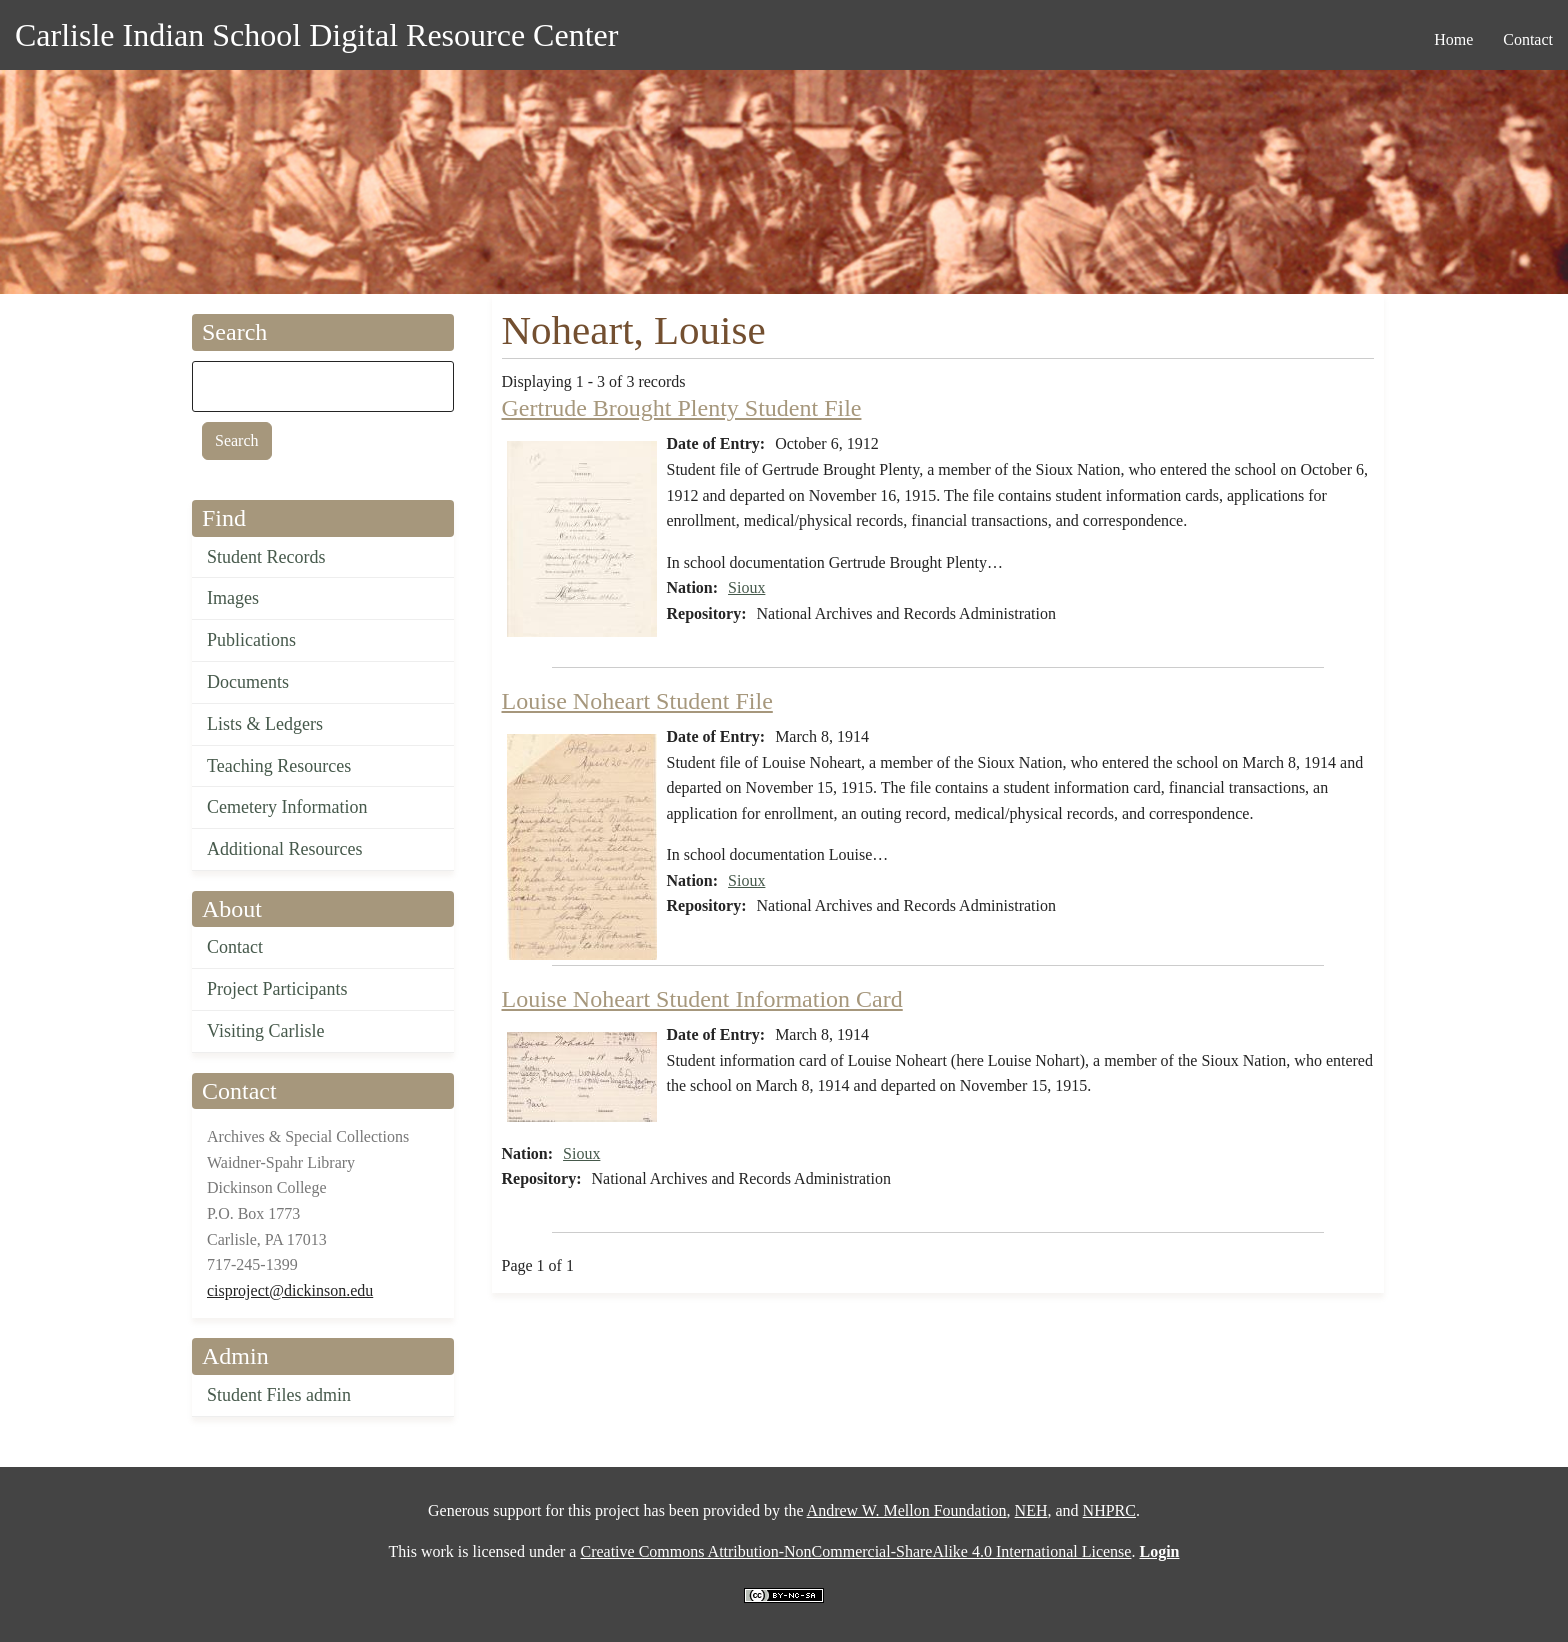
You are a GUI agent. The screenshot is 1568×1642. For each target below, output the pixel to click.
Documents (248, 682)
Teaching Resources (279, 766)
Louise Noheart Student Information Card (702, 999)
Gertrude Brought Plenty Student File (682, 408)
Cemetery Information (287, 807)
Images (233, 598)
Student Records (266, 557)
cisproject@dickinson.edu (290, 1290)
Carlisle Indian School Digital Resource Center (316, 35)
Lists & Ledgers (265, 724)
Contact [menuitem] (1528, 39)
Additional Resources (284, 849)
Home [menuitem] (1453, 39)
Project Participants (277, 989)
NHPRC (1109, 1510)
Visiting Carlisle (265, 1031)
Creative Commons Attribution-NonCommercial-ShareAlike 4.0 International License (855, 1551)
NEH (1031, 1510)
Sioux (746, 587)
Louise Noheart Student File (637, 701)
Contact (235, 947)
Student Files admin (279, 1395)
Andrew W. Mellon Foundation (907, 1510)
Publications (251, 640)
